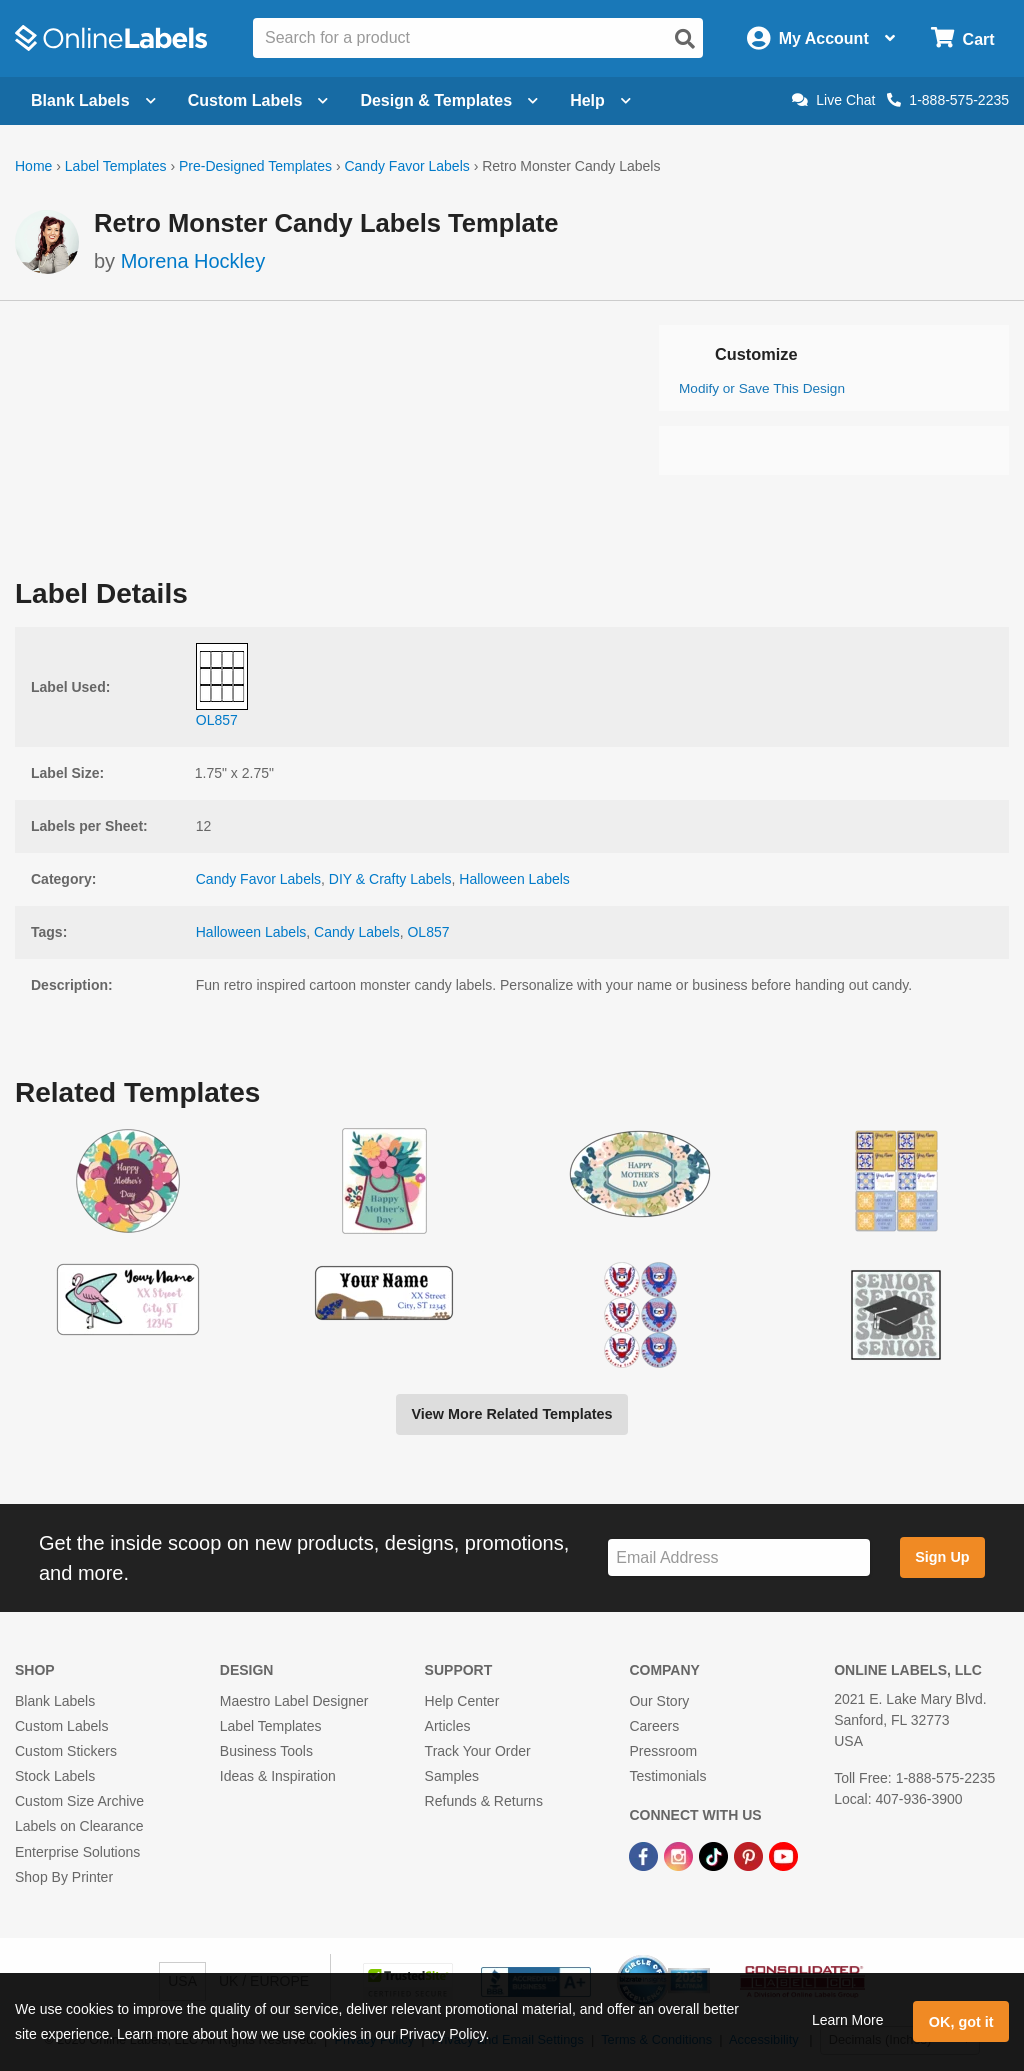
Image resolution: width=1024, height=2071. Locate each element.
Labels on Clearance (79, 1826)
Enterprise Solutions (77, 1852)
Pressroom (663, 1751)
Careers (654, 1726)
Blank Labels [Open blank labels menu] (93, 100)
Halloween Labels (514, 879)
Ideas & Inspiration (278, 1776)
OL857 (428, 932)
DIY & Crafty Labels (390, 879)
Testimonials (667, 1776)
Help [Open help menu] (600, 100)
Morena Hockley (193, 261)
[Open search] (685, 39)
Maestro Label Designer (294, 1701)
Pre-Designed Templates (255, 166)
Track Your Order (478, 1751)
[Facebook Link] (645, 1856)
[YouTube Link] (783, 1856)
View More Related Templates (511, 1414)
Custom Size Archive (79, 1801)
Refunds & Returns (484, 1801)
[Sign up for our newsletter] (739, 1557)
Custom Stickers (66, 1751)
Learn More (848, 2020)
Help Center (462, 1701)
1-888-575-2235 (948, 100)
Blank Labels (55, 1701)
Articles (448, 1726)
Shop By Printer (64, 1877)
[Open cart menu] (962, 38)
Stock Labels (55, 1776)
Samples (452, 1776)
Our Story (659, 1701)
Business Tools (266, 1751)
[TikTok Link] (715, 1856)
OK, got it (961, 2022)
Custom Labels (61, 1726)
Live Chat (833, 100)
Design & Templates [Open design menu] (449, 100)
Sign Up (942, 1557)
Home (33, 166)
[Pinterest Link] (750, 1856)
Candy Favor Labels (406, 166)
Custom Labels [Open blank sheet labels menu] (258, 100)
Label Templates (116, 166)
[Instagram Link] (680, 1856)
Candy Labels (357, 932)
